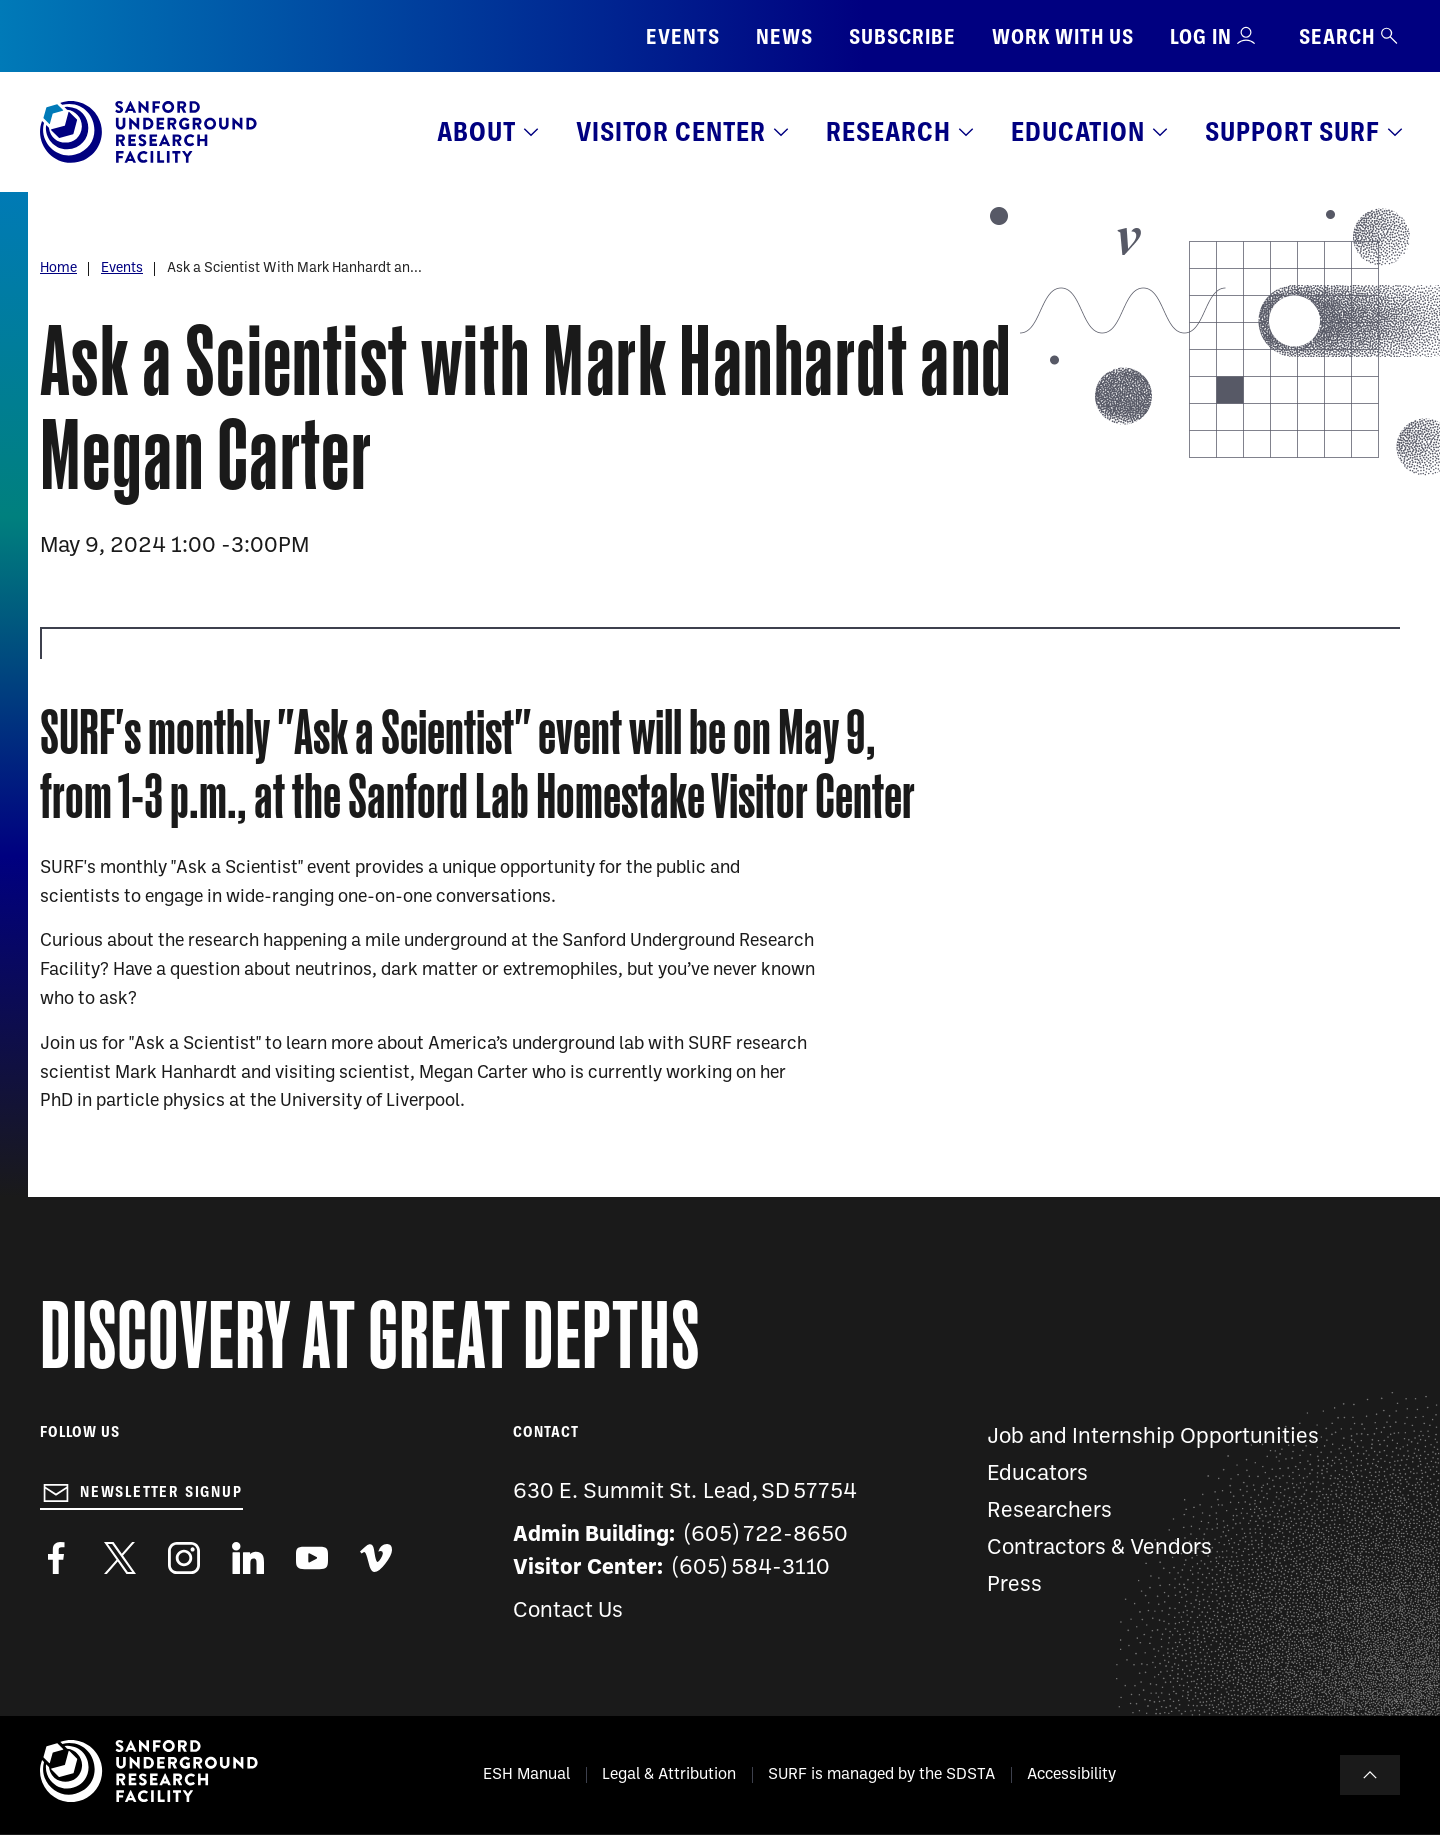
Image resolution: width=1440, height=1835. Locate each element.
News (784, 36)
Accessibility (1071, 1775)
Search (1349, 36)
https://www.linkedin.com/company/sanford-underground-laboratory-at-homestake (248, 1558)
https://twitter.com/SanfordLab (120, 1558)
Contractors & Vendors (1099, 1548)
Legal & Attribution (669, 1775)
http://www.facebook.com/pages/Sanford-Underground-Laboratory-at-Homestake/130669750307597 (56, 1558)
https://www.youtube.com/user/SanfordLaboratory (312, 1558)
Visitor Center (671, 131)
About (476, 131)
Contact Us (568, 1611)
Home (58, 268)
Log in (1201, 36)
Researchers (1049, 1511)
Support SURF (1292, 131)
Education (1078, 131)
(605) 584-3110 (751, 1568)
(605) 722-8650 (766, 1535)
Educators (1037, 1474)
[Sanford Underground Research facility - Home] (148, 159)
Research (888, 131)
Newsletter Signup (161, 1492)
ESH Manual (526, 1775)
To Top (1370, 1775)
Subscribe (902, 36)
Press (1014, 1585)
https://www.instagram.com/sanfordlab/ (184, 1558)
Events (683, 36)
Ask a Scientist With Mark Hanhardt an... (294, 268)
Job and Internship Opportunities (1153, 1437)
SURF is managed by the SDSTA (881, 1775)
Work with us (1063, 36)
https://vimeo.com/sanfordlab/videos (376, 1558)
